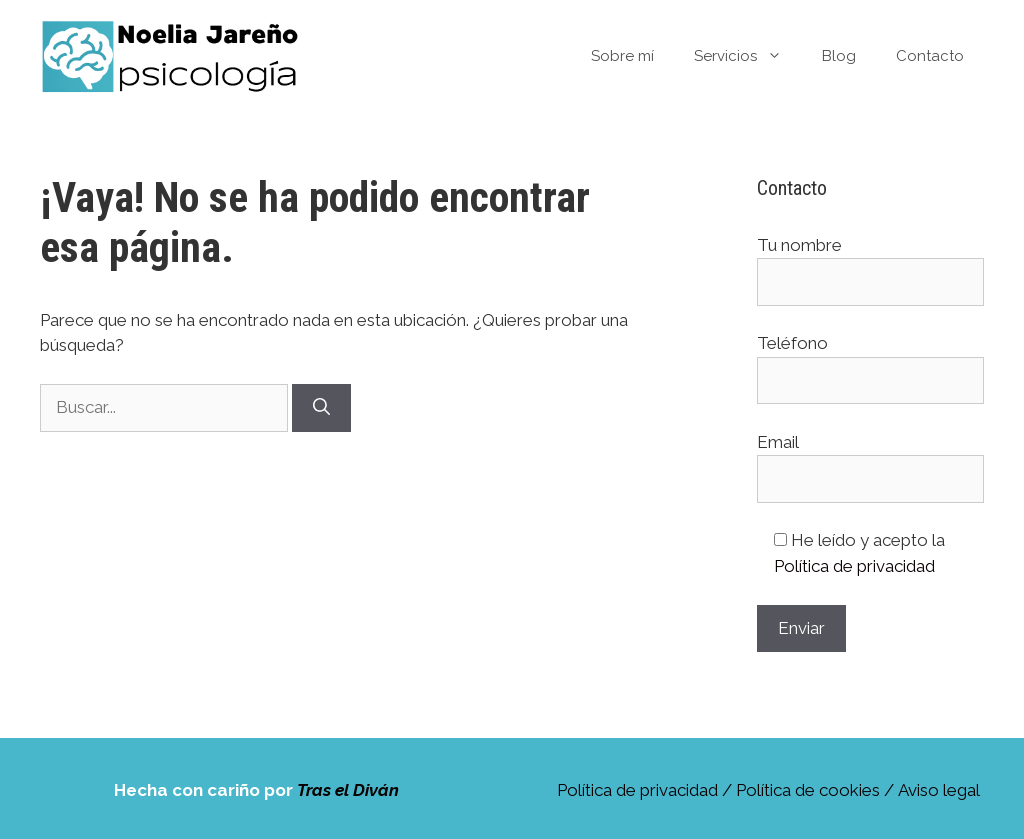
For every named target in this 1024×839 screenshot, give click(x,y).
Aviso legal (939, 790)
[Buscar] (321, 408)
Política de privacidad (854, 566)
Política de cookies (808, 790)
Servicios (748, 56)
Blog (839, 56)
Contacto (930, 56)
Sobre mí (622, 56)
